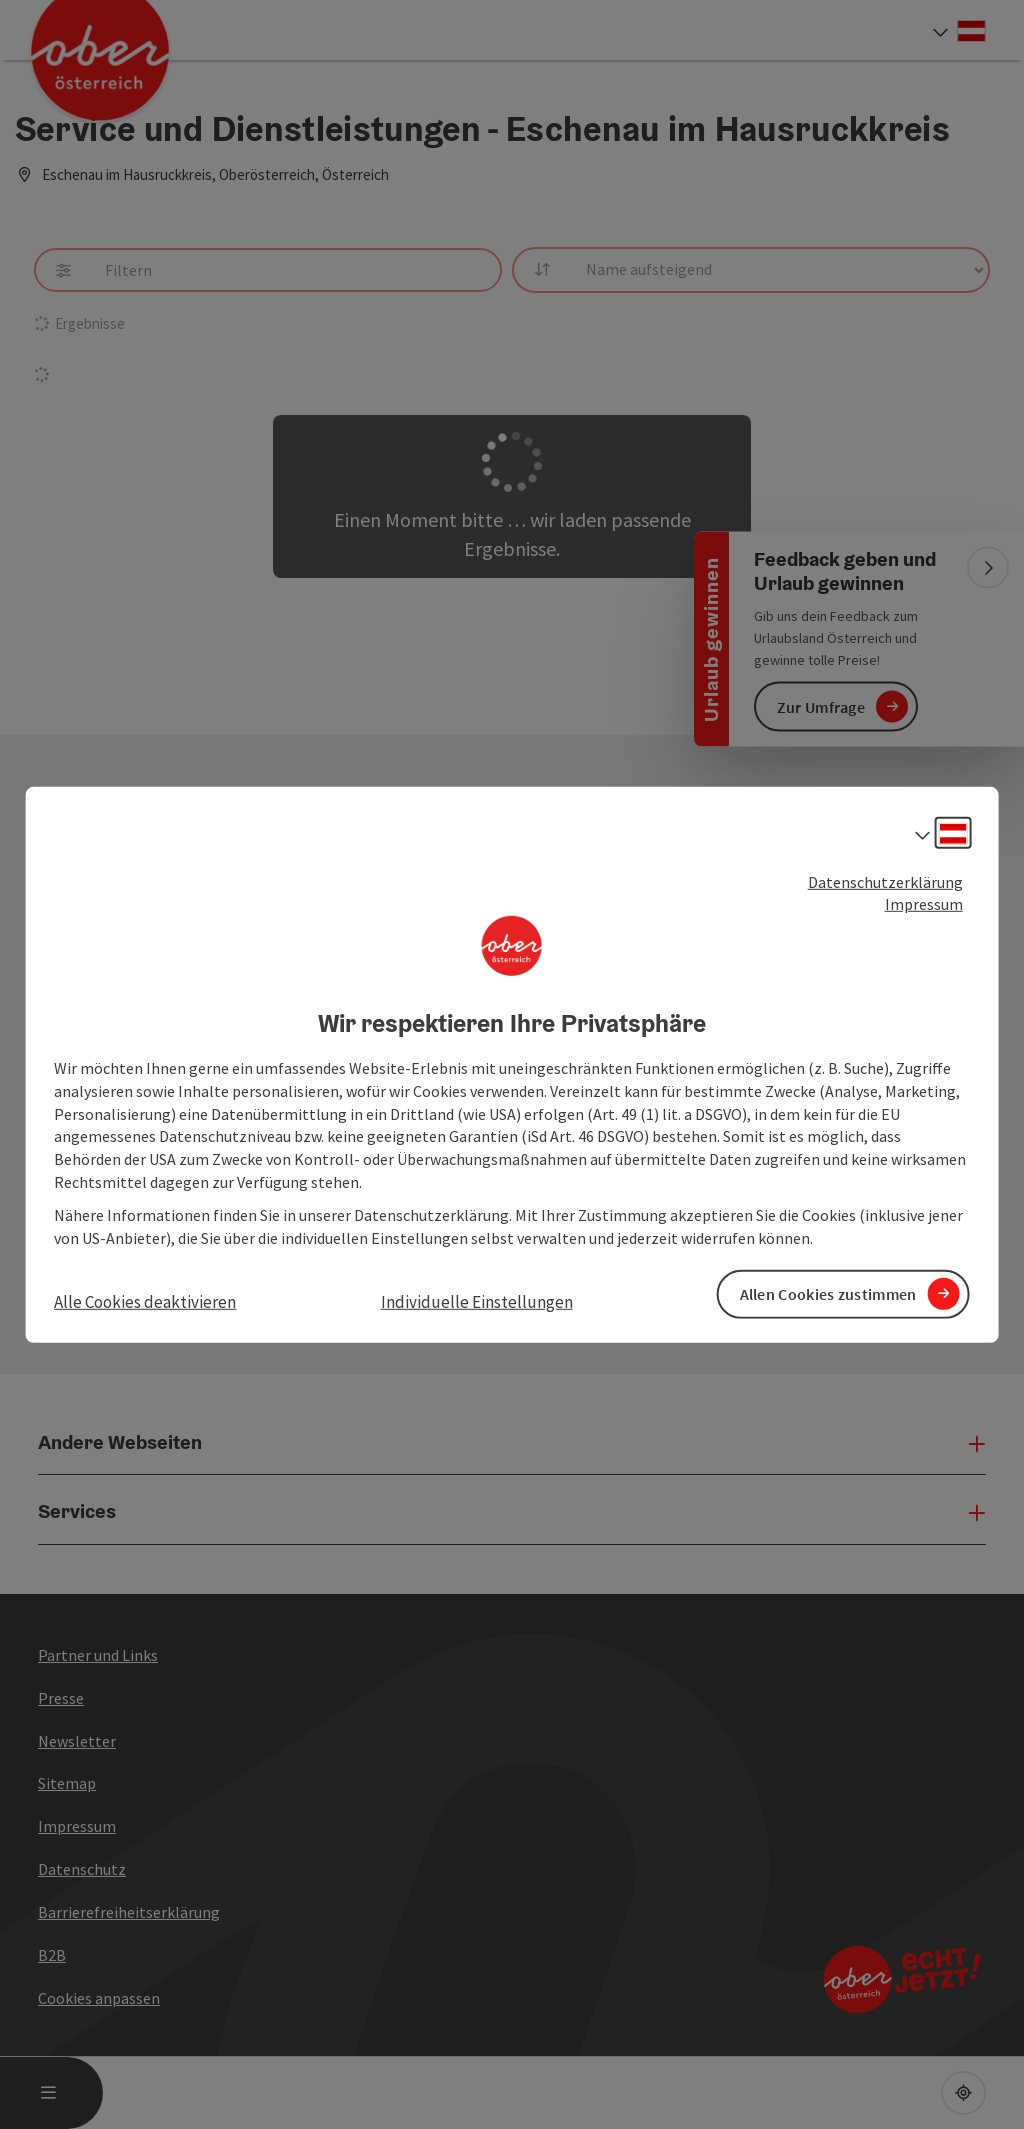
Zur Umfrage (821, 706)
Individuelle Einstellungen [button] (477, 1301)
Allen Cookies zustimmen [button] (828, 1294)
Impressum (924, 904)
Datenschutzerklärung (885, 881)
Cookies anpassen (99, 1998)
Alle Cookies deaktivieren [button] (145, 1301)
